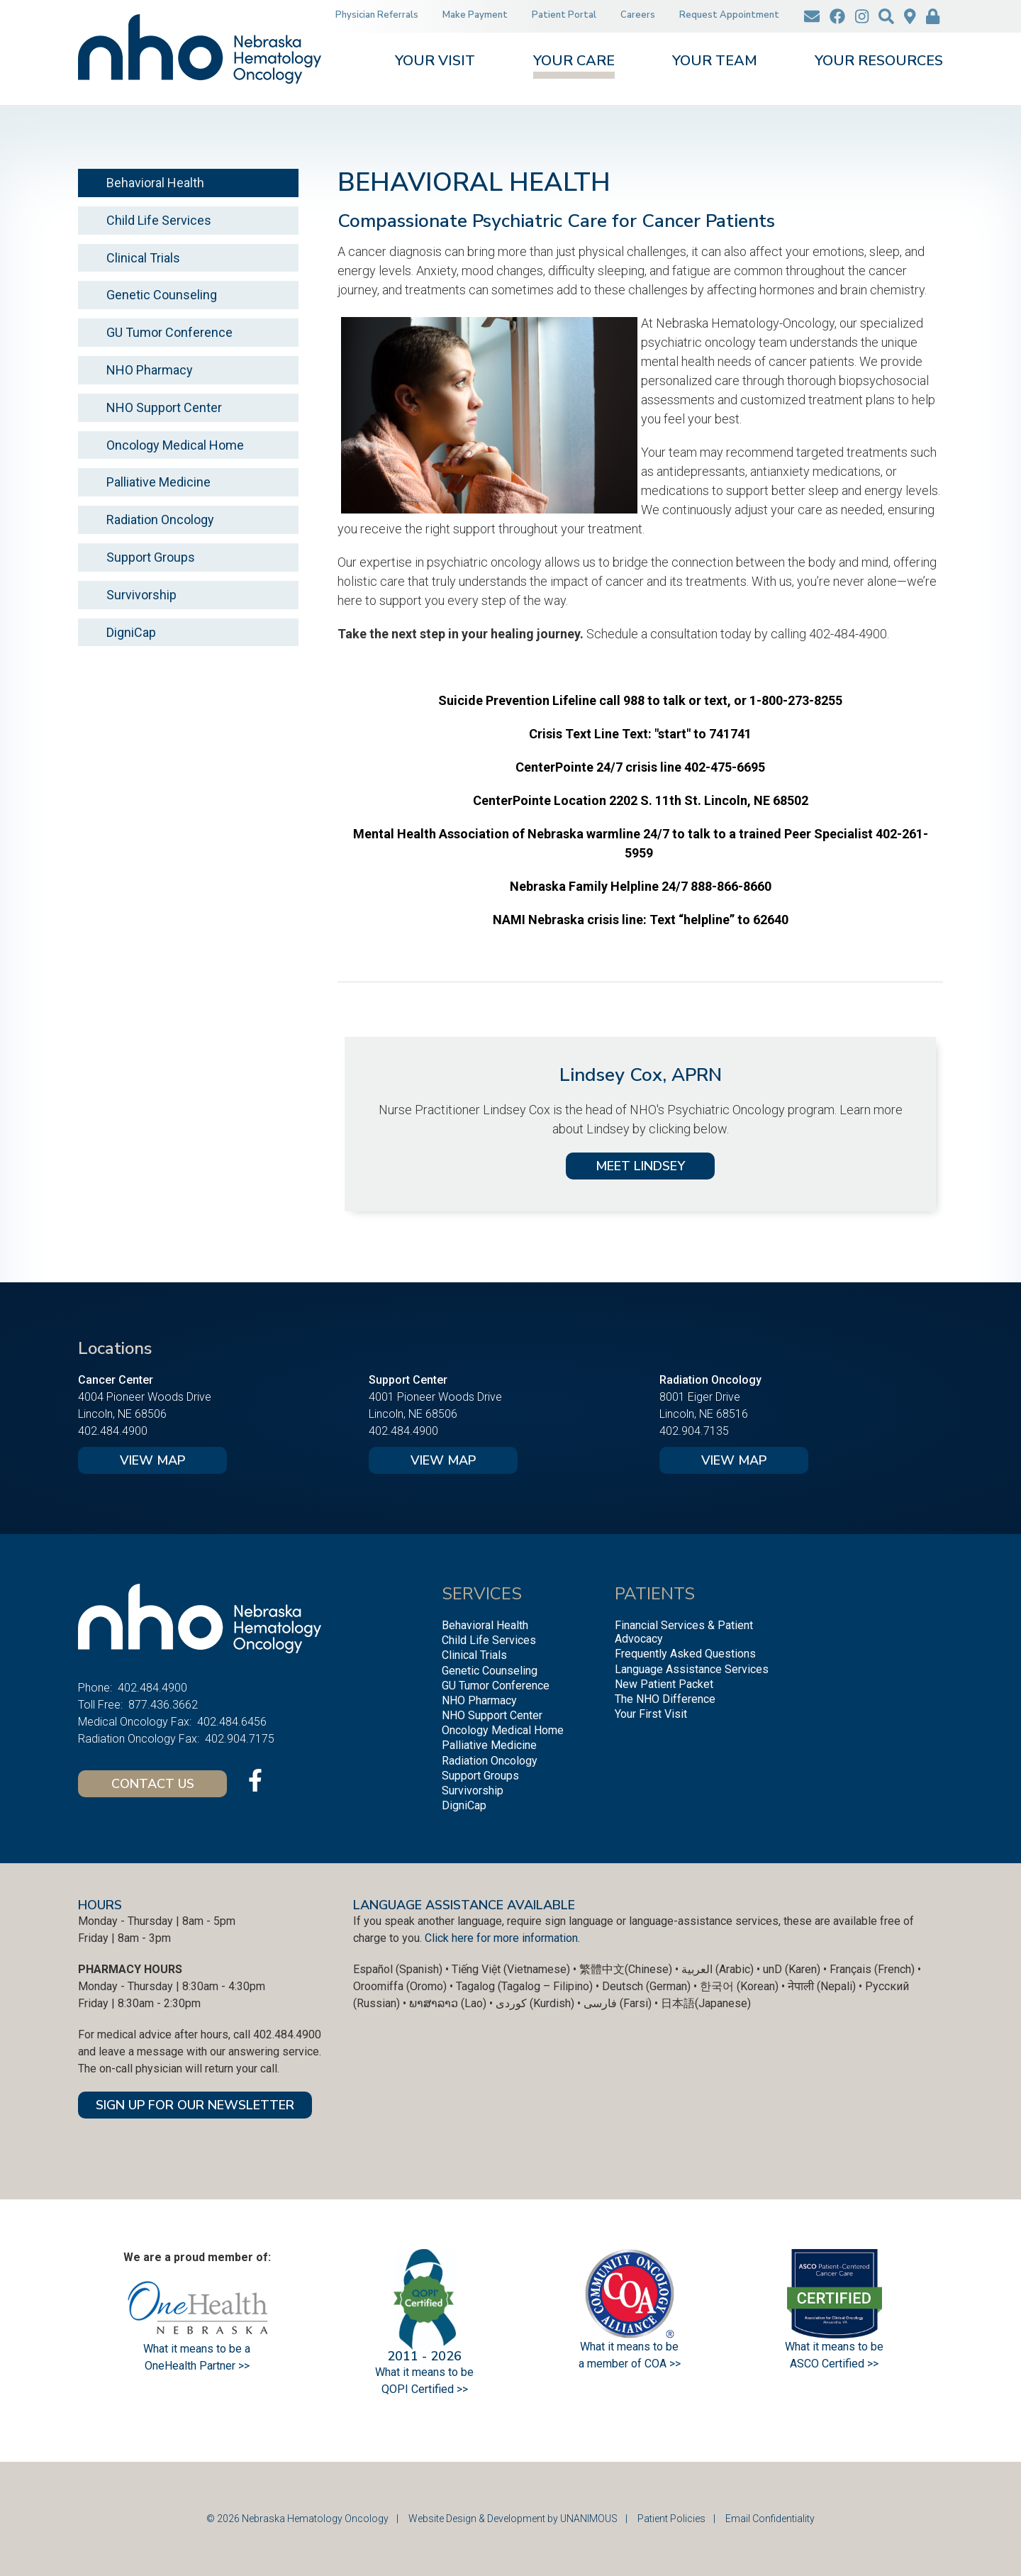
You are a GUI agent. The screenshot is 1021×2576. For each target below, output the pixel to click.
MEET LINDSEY (640, 1166)
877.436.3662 (163, 1704)
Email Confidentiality (770, 2518)
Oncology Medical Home (175, 445)
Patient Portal (564, 15)
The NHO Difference (665, 1699)
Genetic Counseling (161, 294)
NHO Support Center (164, 407)
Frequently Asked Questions (685, 1653)
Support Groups (150, 557)
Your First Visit (651, 1714)
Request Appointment (729, 15)
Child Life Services (158, 220)
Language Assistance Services (692, 1669)
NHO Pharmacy (149, 369)
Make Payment (475, 15)
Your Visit (435, 62)
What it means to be (834, 2346)
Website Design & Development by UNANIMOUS (513, 2518)
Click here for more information (501, 1938)
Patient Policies (671, 2518)
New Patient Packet (664, 1684)
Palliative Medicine (158, 481)
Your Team (714, 62)
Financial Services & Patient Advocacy (684, 1632)
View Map (152, 1460)
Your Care (574, 62)
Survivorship (141, 594)
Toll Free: (100, 1704)
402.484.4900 (112, 1431)
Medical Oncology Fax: (134, 1721)
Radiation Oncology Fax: (138, 1738)
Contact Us (152, 1783)
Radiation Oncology (160, 519)
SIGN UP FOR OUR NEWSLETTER (195, 2105)
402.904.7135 (694, 1431)
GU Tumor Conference (169, 332)
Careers (637, 15)
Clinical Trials (143, 257)
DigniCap (131, 632)
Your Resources (879, 62)
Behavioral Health (155, 182)
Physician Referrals (376, 15)
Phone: (95, 1687)
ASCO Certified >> (834, 2363)
